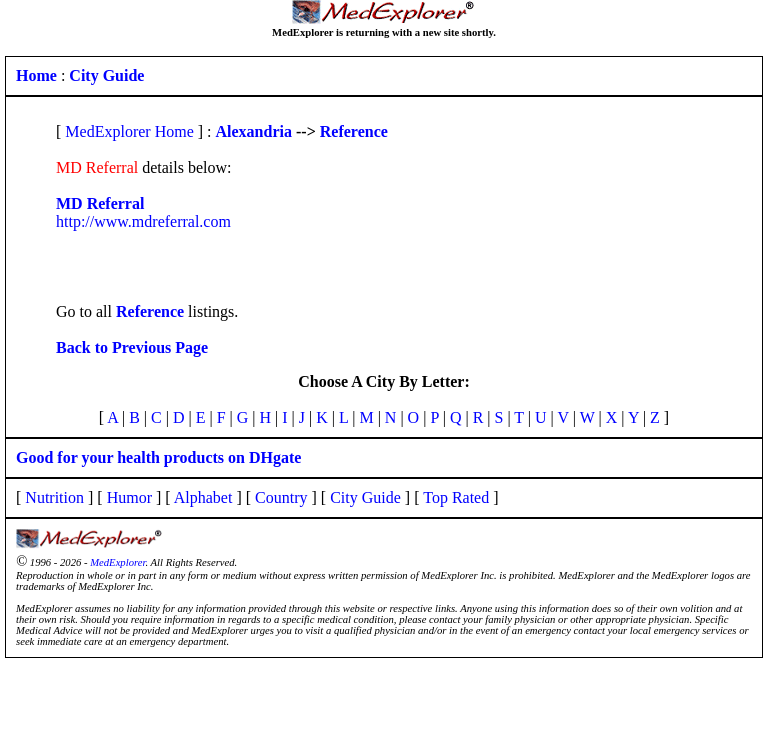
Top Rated (456, 497)
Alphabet (203, 497)
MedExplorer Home (129, 131)
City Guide (365, 497)
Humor (129, 497)
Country (281, 497)
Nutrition (54, 497)
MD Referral (100, 203)
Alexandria (254, 131)
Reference (354, 131)
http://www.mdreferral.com (143, 221)
